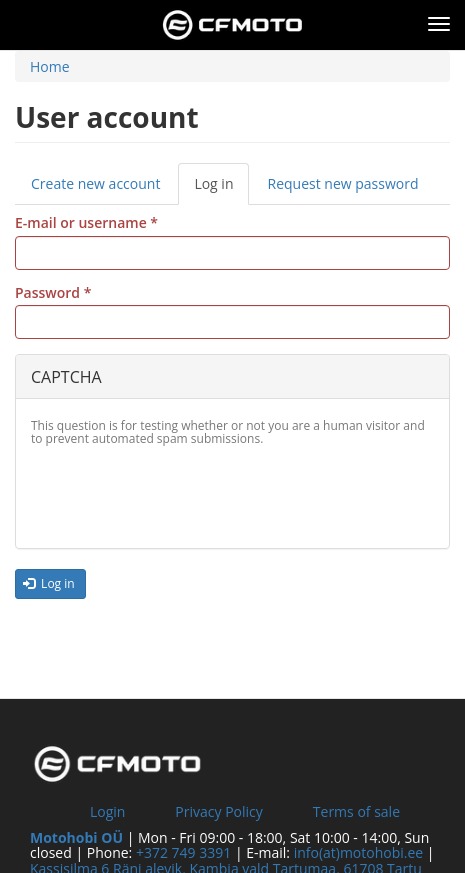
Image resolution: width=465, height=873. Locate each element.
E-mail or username (86, 222)
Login (107, 811)
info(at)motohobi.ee (359, 852)
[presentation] (183, 494)
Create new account (95, 183)
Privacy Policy (218, 811)
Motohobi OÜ (76, 837)
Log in (221, 189)
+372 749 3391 (183, 852)
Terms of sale (356, 811)
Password (53, 292)
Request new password (342, 183)
